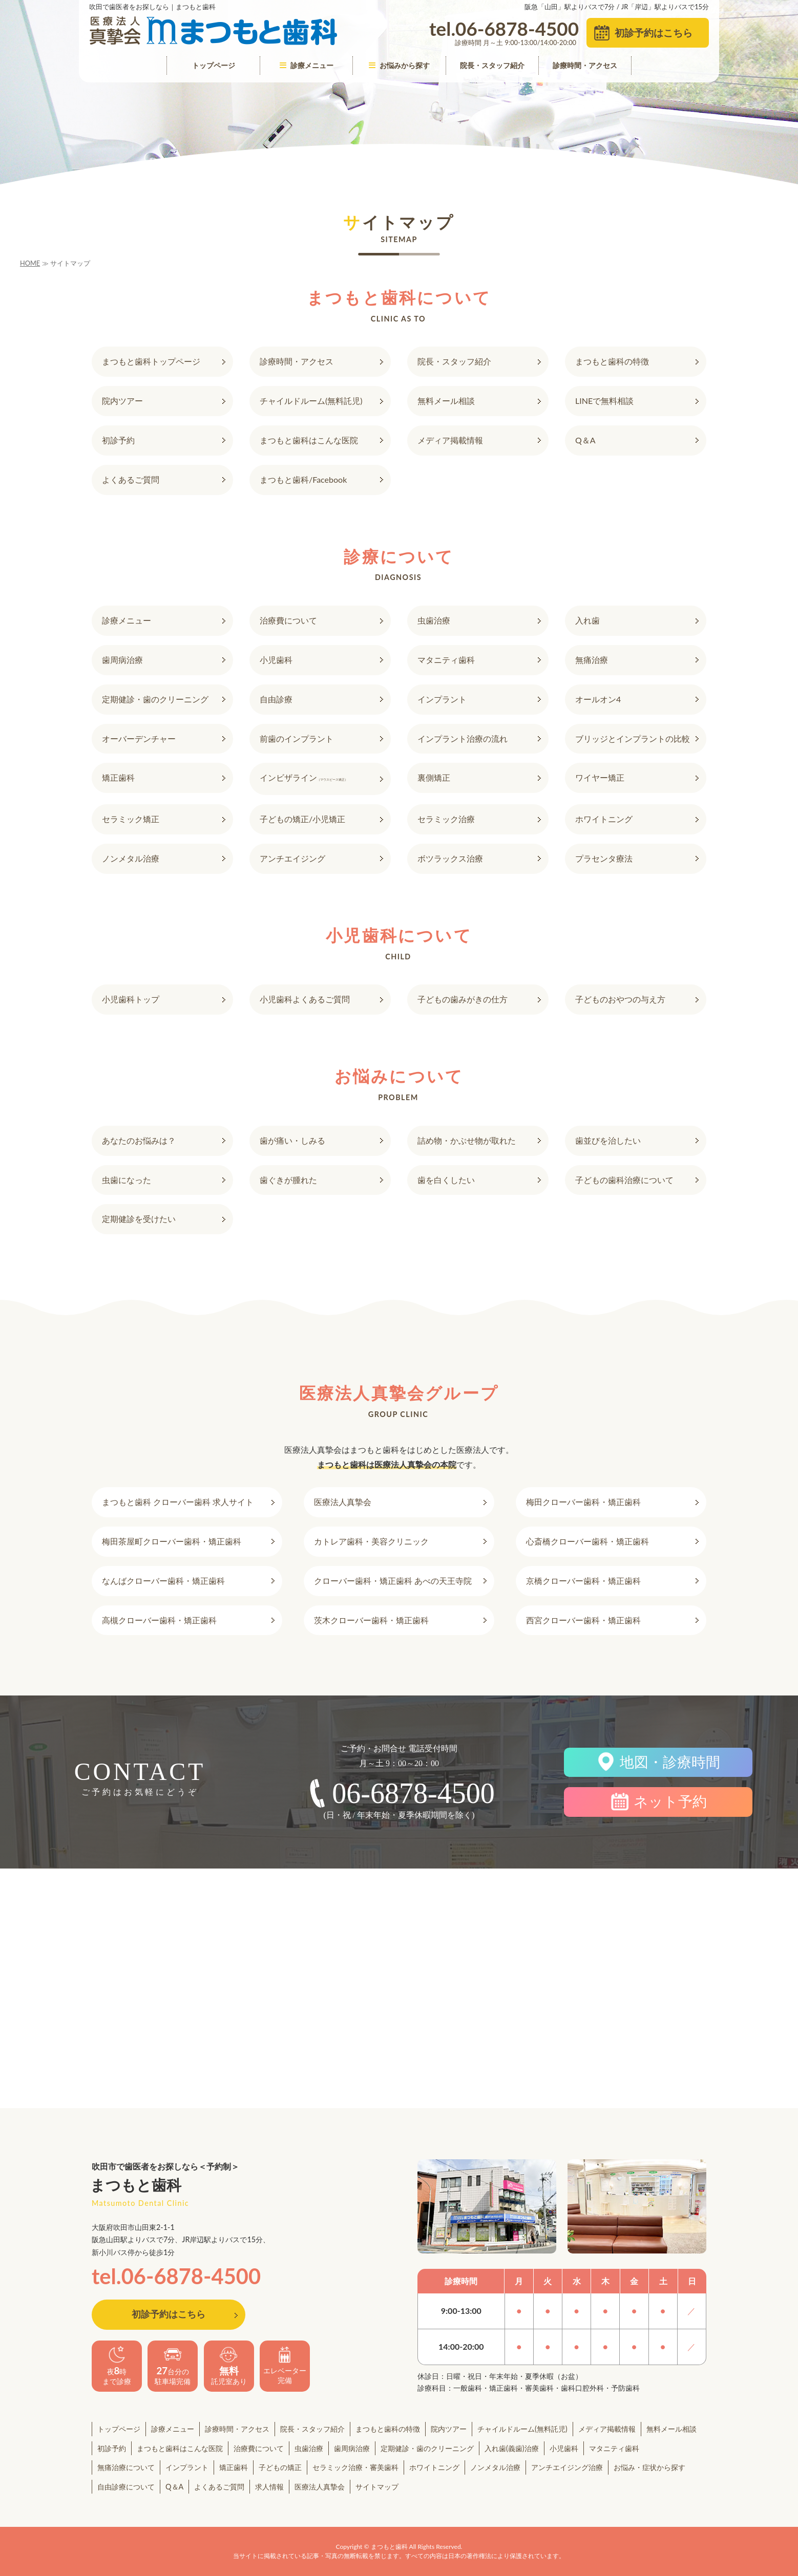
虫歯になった (126, 1180)
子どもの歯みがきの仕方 (462, 999)
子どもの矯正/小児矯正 (302, 819)
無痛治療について (126, 2467)
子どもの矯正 (280, 2467)
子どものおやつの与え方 (620, 999)
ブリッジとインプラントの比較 (632, 738)
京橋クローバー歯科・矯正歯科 (583, 1580)
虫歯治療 (433, 620)
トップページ (213, 65)
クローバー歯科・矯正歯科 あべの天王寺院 (393, 1580)
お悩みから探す (399, 65)
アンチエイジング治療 (567, 2467)
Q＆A (585, 440)
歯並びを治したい (608, 1140)
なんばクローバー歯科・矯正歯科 (163, 1580)
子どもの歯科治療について (624, 1180)
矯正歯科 (118, 777)
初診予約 (118, 440)
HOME (30, 263)
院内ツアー (122, 400)
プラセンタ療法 (604, 858)
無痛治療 (591, 659)
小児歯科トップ (130, 999)
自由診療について (126, 2486)
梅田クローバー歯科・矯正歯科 (583, 1502)
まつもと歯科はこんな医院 (309, 440)
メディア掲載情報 (450, 440)
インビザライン (304, 777)
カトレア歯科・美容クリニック (371, 1541)
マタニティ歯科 (446, 659)
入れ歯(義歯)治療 (512, 2448)
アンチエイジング (292, 858)
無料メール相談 (446, 400)
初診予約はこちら (653, 32)
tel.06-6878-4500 (176, 2276)
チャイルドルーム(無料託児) (311, 400)
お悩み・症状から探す (649, 2467)
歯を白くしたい (446, 1180)
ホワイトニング (604, 819)
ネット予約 (670, 1802)
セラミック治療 (446, 819)
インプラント (442, 699)
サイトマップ (376, 2486)
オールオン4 (598, 699)
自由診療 (276, 699)
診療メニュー (306, 65)
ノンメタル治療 (130, 858)
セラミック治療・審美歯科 (355, 2467)
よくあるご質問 (130, 479)
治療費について (288, 620)
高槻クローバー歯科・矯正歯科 (159, 1620)
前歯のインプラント (296, 738)
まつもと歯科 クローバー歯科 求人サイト (178, 1502)
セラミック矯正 (130, 819)
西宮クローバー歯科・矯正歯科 (583, 1620)
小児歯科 (276, 659)
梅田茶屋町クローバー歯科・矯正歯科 (171, 1541)
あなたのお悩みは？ (139, 1140)
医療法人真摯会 (342, 1502)
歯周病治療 (122, 659)
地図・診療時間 (670, 1762)
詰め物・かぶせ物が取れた (466, 1140)
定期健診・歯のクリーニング (155, 699)
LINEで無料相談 (604, 400)
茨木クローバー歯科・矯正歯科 (371, 1620)
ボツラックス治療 (450, 858)
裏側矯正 (433, 777)
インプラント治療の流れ (462, 738)
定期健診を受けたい (139, 1218)
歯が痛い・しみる (292, 1140)
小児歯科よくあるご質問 (305, 999)
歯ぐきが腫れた (288, 1180)
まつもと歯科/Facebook (303, 479)
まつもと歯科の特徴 (612, 361)
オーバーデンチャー (139, 738)
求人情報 (269, 2486)
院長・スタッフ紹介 (492, 65)
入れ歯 (587, 620)
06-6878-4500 (413, 1793)
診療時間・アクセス (585, 65)
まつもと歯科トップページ (151, 361)
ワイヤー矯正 (599, 777)
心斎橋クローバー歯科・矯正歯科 (587, 1541)
